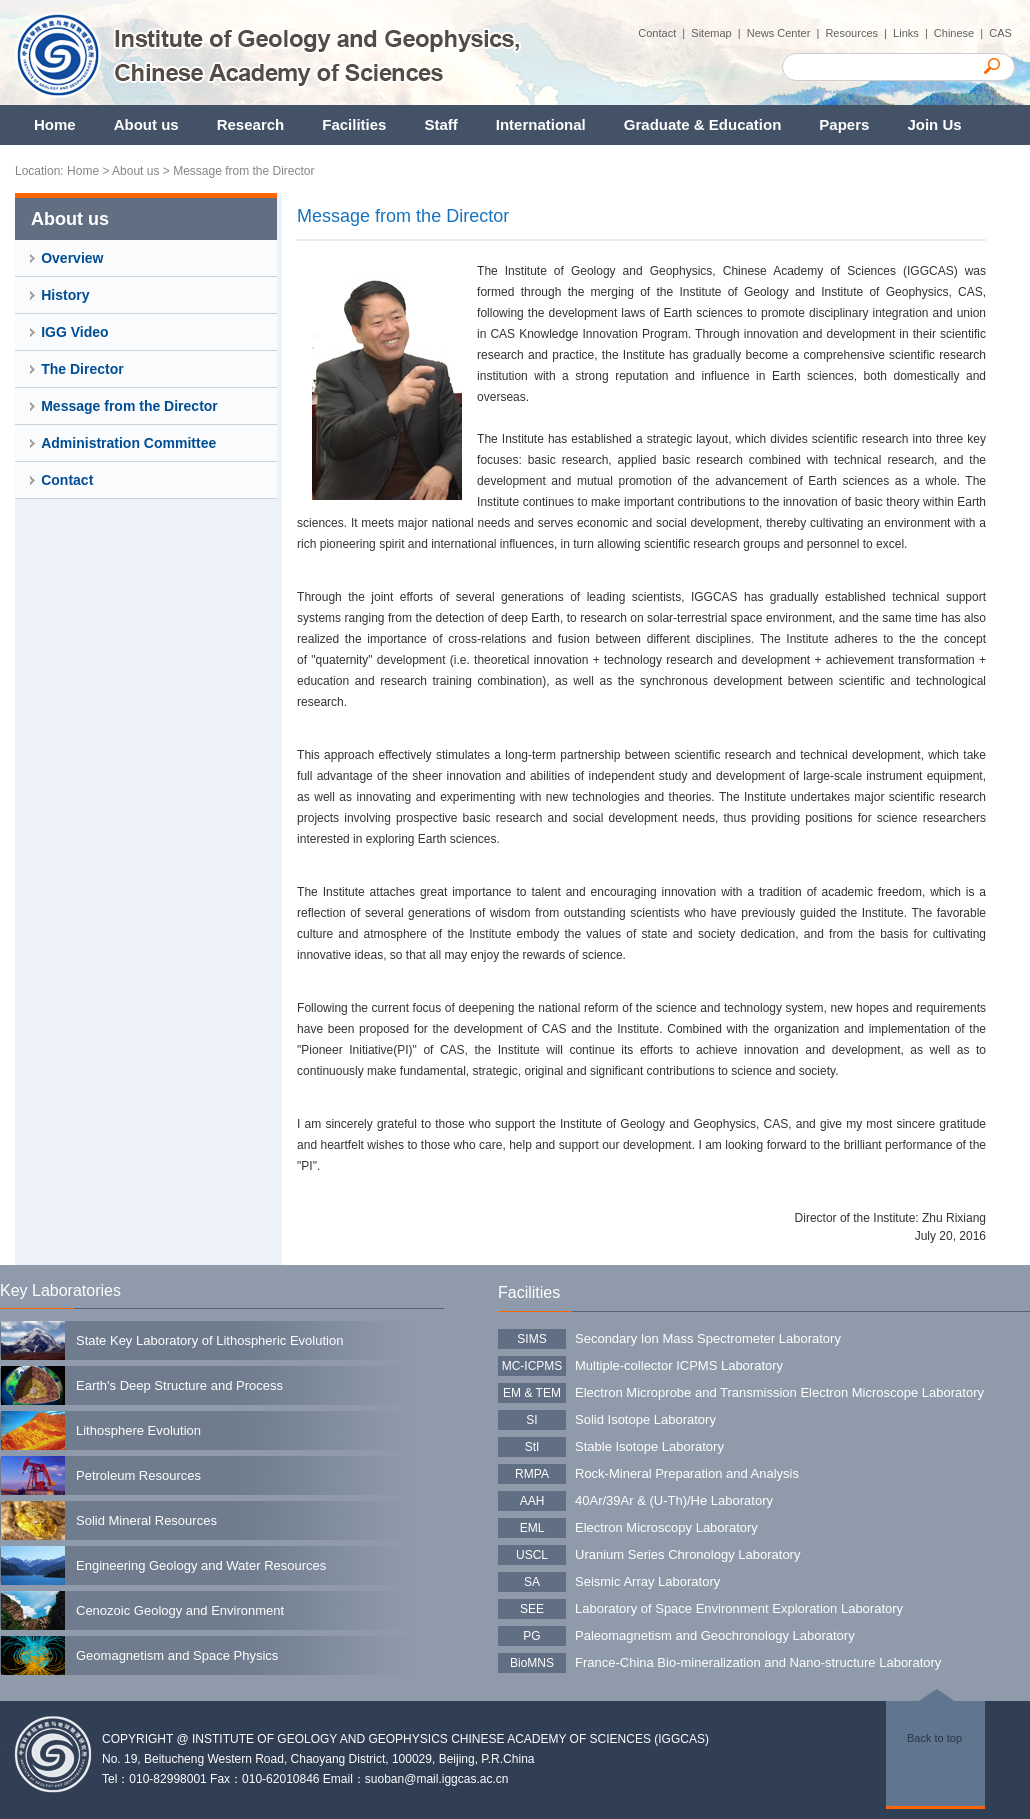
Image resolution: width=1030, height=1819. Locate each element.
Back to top (934, 1738)
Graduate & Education (703, 124)
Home (55, 124)
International (541, 124)
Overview (72, 258)
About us (146, 124)
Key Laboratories (60, 1290)
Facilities (354, 124)
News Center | (786, 33)
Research (251, 124)
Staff (440, 124)
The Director (82, 369)
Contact (67, 480)
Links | (913, 33)
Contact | (664, 33)
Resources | (859, 33)
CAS (1002, 33)
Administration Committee (128, 443)
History (65, 295)
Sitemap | (718, 33)
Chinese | (961, 33)
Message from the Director (243, 171)
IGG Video (74, 332)
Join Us (934, 124)
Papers (844, 124)
